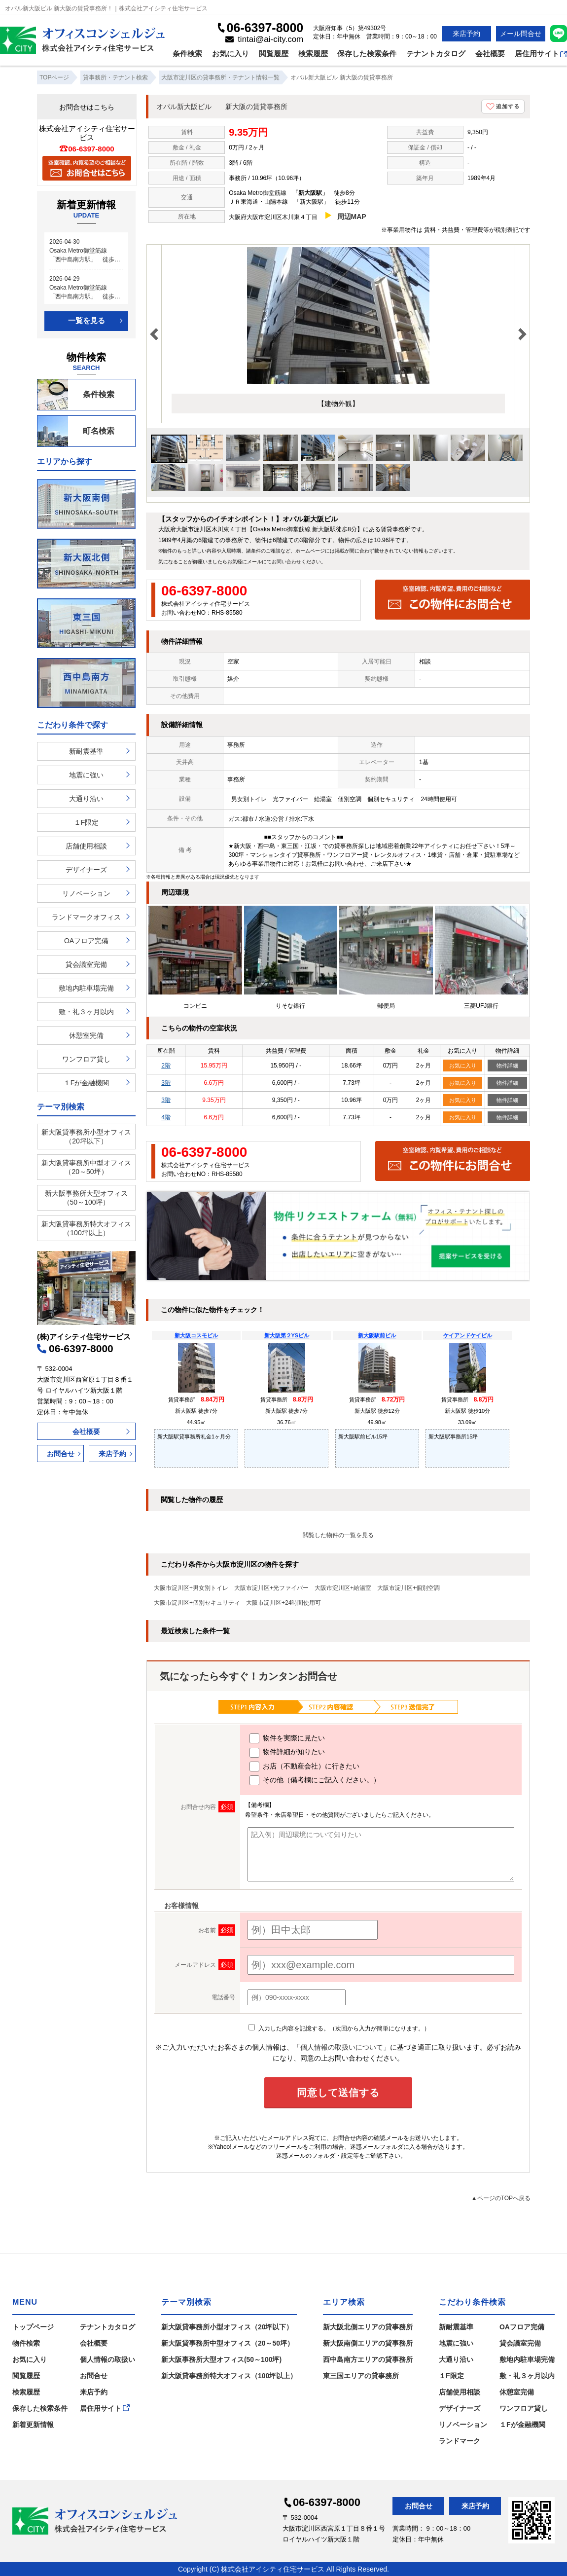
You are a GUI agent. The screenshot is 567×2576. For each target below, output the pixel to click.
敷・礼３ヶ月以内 (86, 1012)
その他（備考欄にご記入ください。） (314, 1780)
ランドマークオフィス (86, 917)
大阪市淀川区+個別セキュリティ (197, 1602)
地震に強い (86, 775)
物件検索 (26, 2343)
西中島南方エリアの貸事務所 (368, 2359)
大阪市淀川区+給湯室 (343, 1587)
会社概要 (490, 53)
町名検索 (75, 431)
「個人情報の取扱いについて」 (341, 2047)
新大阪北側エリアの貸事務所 (368, 2327)
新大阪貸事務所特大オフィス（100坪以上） (86, 1228)
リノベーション (86, 893)
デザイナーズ (86, 870)
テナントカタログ (435, 53)
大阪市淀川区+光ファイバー (271, 1587)
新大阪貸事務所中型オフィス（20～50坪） (86, 1167)
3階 (166, 1082)
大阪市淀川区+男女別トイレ (191, 1587)
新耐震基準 (86, 751)
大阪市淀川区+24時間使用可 (283, 1602)
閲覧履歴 (273, 53)
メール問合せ (520, 33)
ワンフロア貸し (86, 1059)
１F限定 (86, 822)
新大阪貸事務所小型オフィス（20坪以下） (86, 1136)
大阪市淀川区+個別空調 (408, 1587)
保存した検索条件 (366, 53)
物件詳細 (507, 1065)
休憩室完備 (86, 1035)
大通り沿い (86, 799)
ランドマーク (459, 2441)
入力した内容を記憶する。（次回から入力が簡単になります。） (338, 2028)
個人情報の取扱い (107, 2359)
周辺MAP (351, 217)
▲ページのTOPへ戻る (501, 2198)
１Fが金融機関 (86, 1083)
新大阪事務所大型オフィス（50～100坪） (86, 1197)
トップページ (33, 2327)
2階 (166, 1065)
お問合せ (60, 1454)
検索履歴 (313, 53)
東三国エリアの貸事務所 (361, 2376)
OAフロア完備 (86, 941)
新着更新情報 (33, 2425)
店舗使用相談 (86, 846)
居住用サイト (541, 53)
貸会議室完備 (86, 964)
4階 (166, 1117)
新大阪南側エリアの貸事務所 (368, 2343)
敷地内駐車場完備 (86, 988)
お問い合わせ (286, 561)
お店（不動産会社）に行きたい (304, 1766)
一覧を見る (86, 320)
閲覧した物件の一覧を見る (338, 1535)
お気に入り (230, 53)
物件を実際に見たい (287, 1738)
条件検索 (187, 53)
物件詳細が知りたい (287, 1753)
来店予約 (466, 33)
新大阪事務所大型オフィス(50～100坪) (221, 2359)
